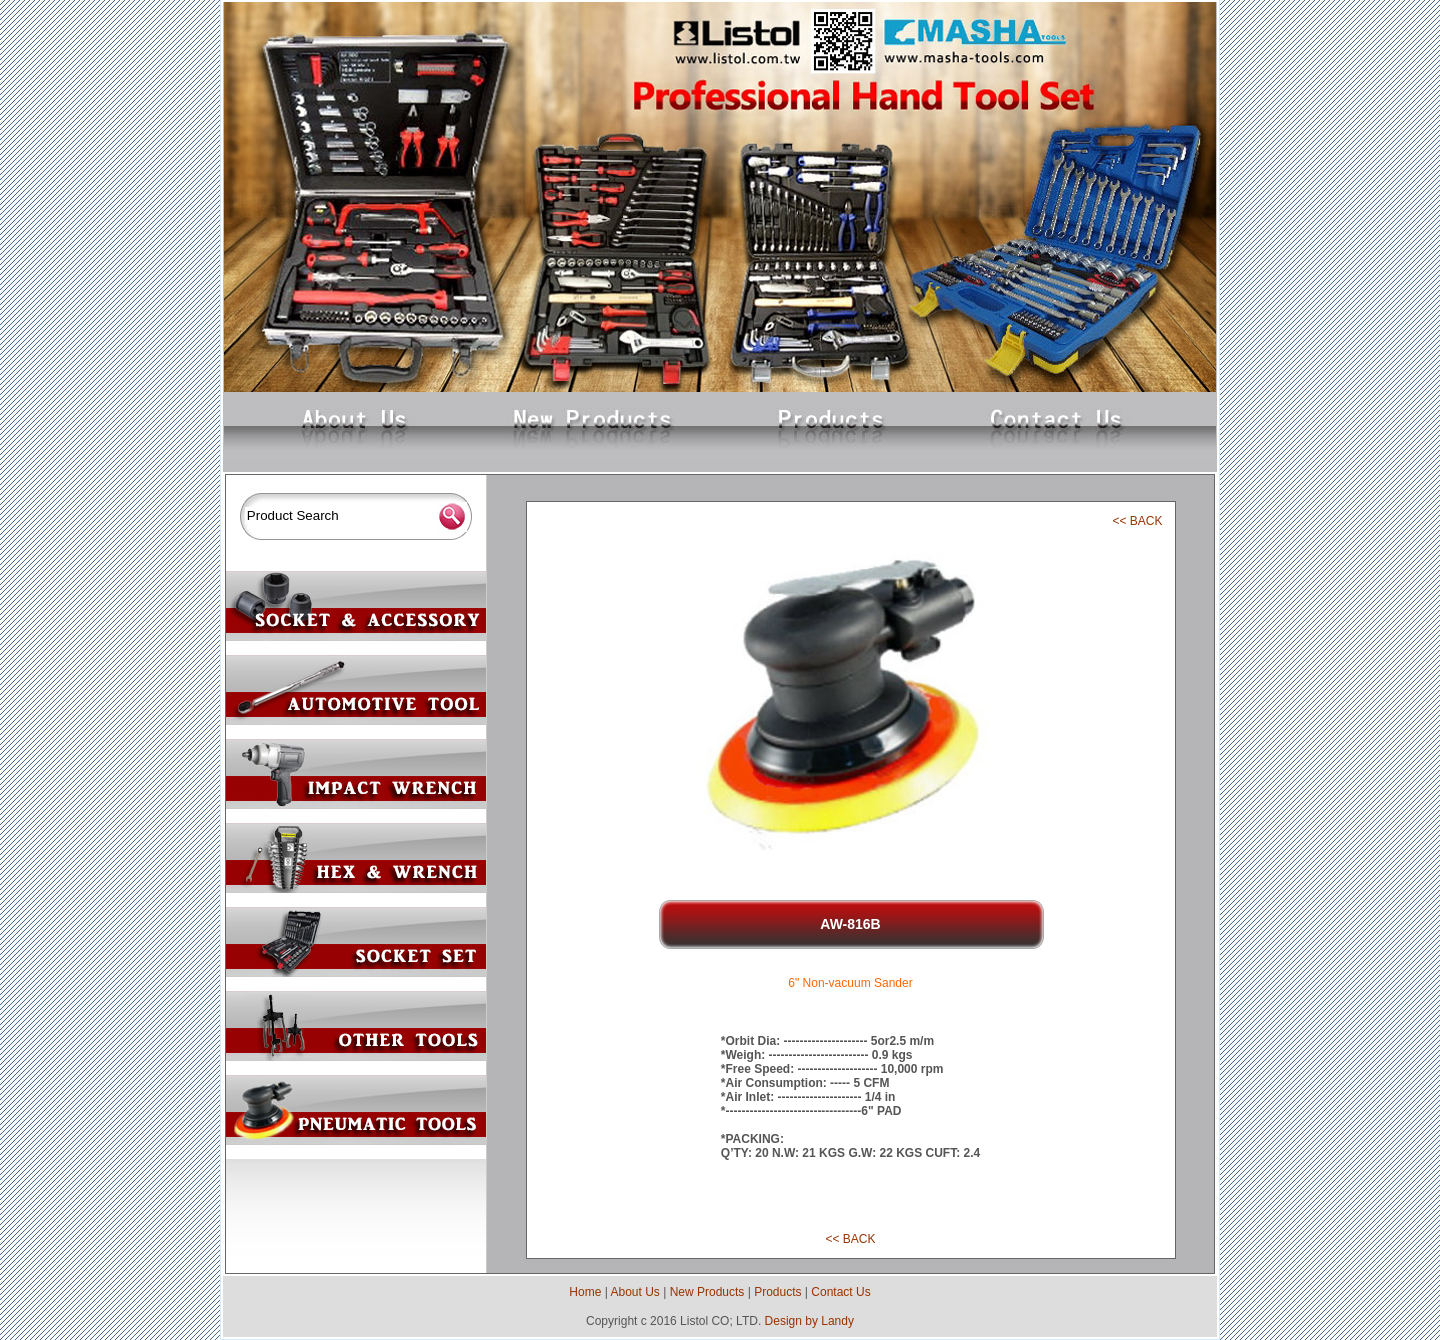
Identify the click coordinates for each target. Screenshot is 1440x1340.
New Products (707, 1292)
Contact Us (840, 1292)
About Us (634, 1292)
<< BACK (1137, 521)
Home (585, 1292)
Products (777, 1292)
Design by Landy (809, 1321)
